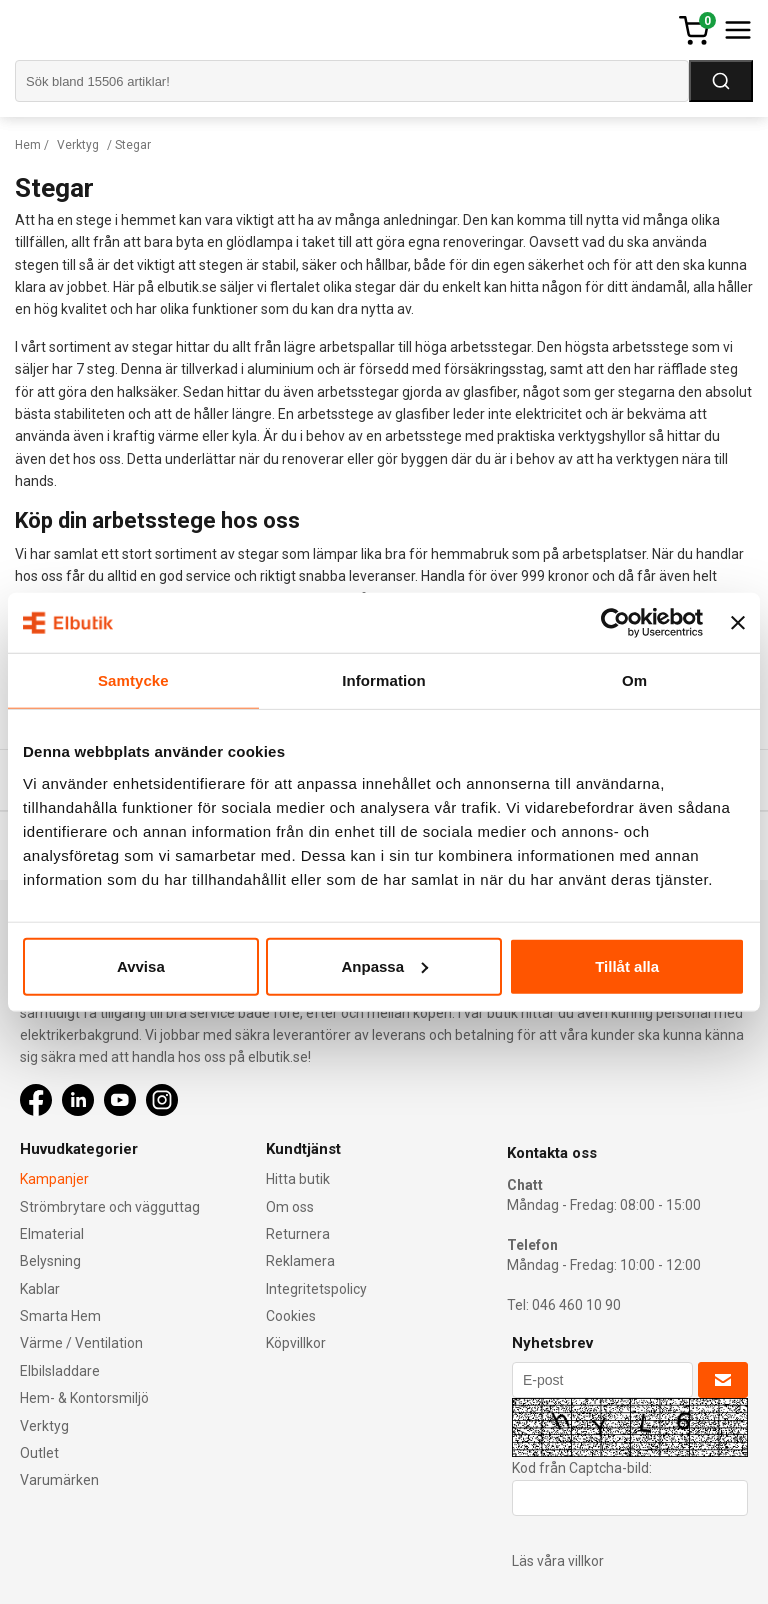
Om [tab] (634, 680)
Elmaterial (52, 1234)
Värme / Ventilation (81, 1343)
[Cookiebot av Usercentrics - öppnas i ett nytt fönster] (615, 623)
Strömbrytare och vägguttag (110, 1207)
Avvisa (141, 965)
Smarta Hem (60, 1316)
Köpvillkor (296, 1343)
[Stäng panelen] (738, 623)
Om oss (290, 1207)
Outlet (39, 1453)
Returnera (298, 1234)
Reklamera (300, 1261)
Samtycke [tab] (133, 680)
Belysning (50, 1261)
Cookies (291, 1316)
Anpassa (384, 965)
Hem (28, 145)
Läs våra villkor (558, 1561)
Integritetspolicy (316, 1289)
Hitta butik (298, 1179)
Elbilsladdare (60, 1371)
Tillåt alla (627, 965)
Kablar (40, 1289)
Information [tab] (384, 680)
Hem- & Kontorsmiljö (84, 1398)
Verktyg (78, 145)
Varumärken (59, 1480)
